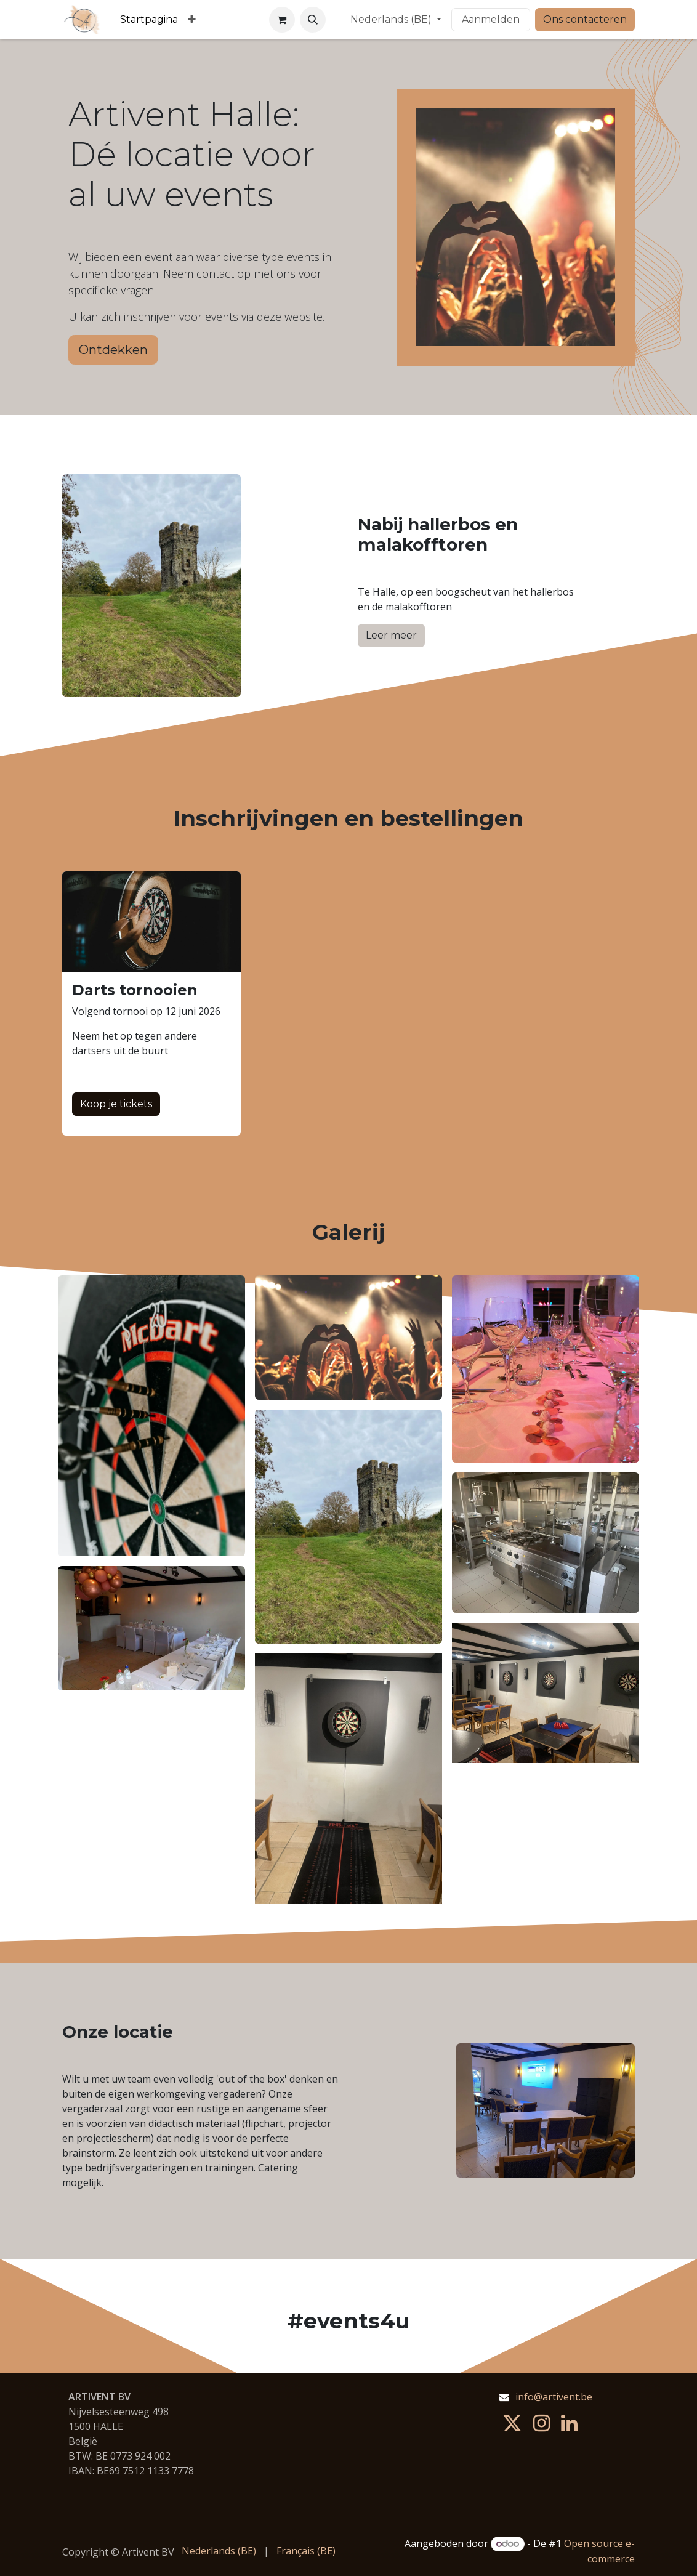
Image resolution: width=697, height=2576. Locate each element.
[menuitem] (149, 19)
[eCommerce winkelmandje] (282, 20)
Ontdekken (113, 349)
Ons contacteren (585, 19)
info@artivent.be (553, 2397)
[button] (313, 20)
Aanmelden (491, 19)
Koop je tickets (116, 1104)
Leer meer (391, 635)
